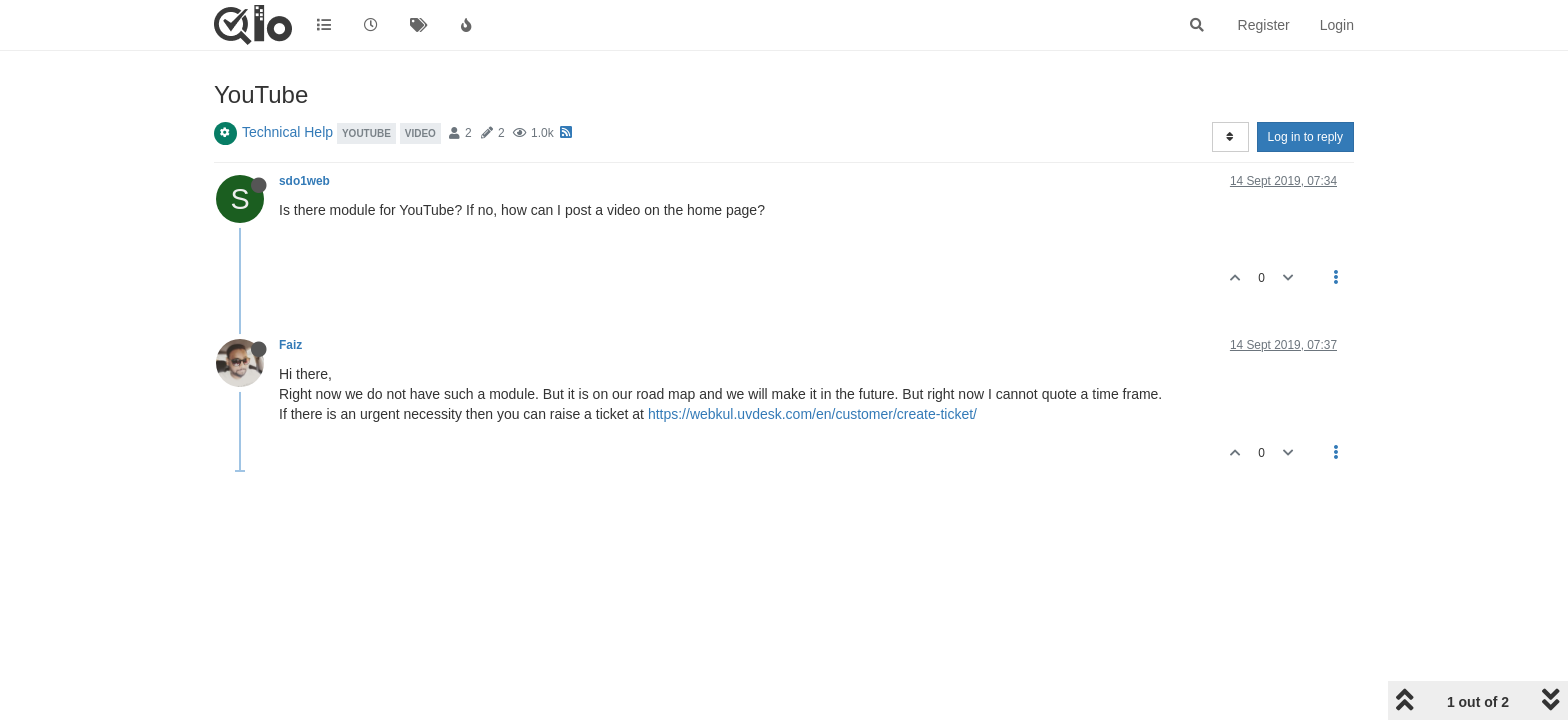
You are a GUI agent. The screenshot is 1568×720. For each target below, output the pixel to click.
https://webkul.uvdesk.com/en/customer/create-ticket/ (812, 414)
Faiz (290, 345)
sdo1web (304, 181)
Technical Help (287, 132)
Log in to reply (1305, 137)
